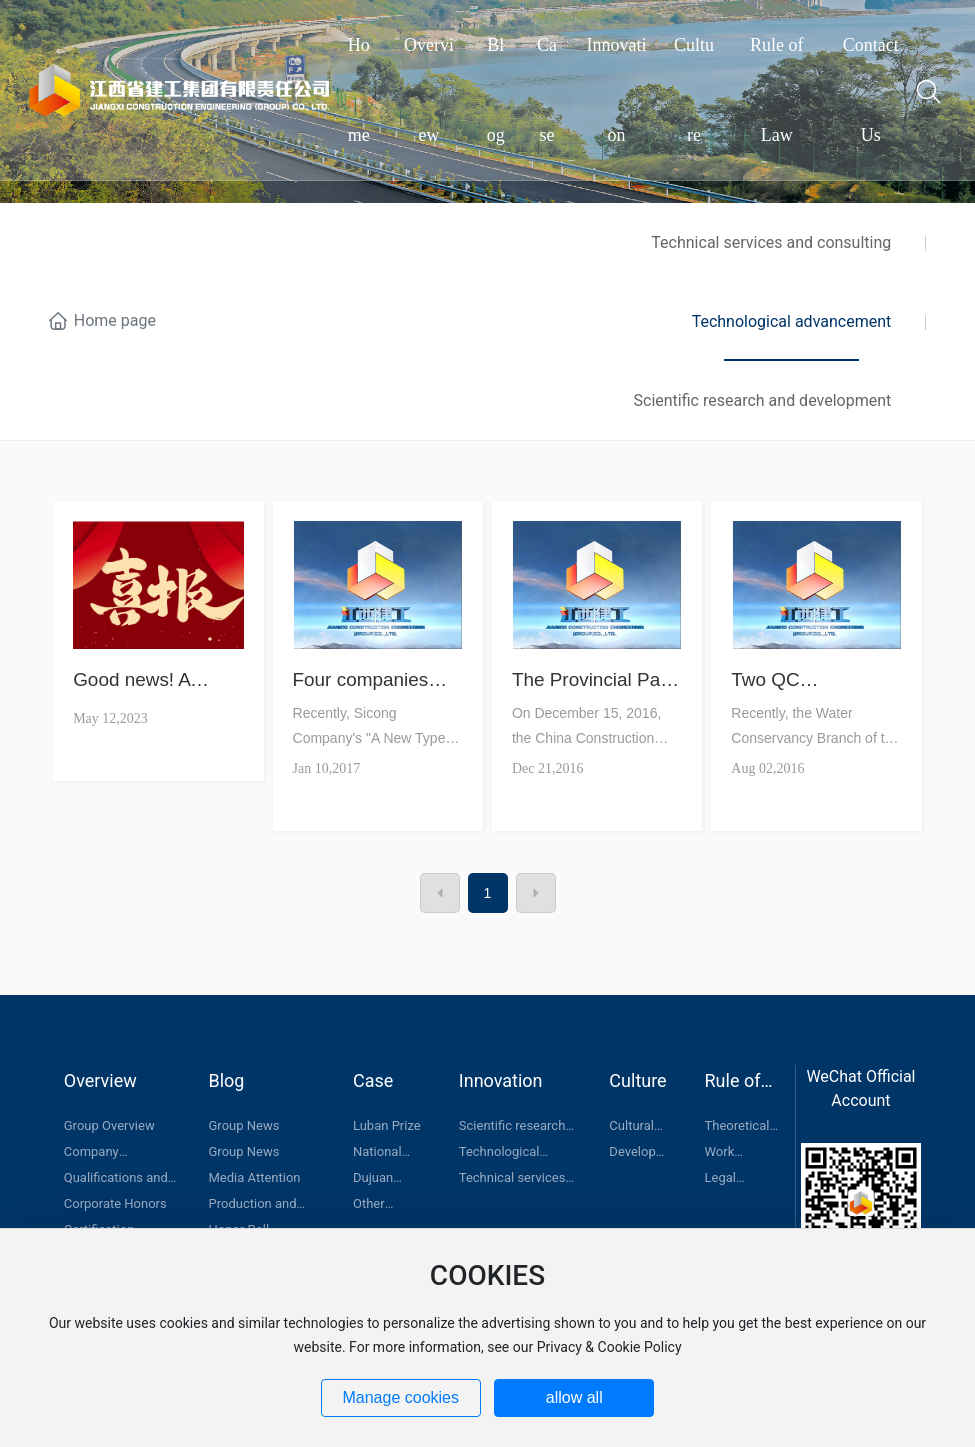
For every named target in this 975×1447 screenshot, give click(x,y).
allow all (574, 1397)
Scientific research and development (763, 400)
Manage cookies (400, 1397)
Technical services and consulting (771, 242)
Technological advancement (792, 321)
